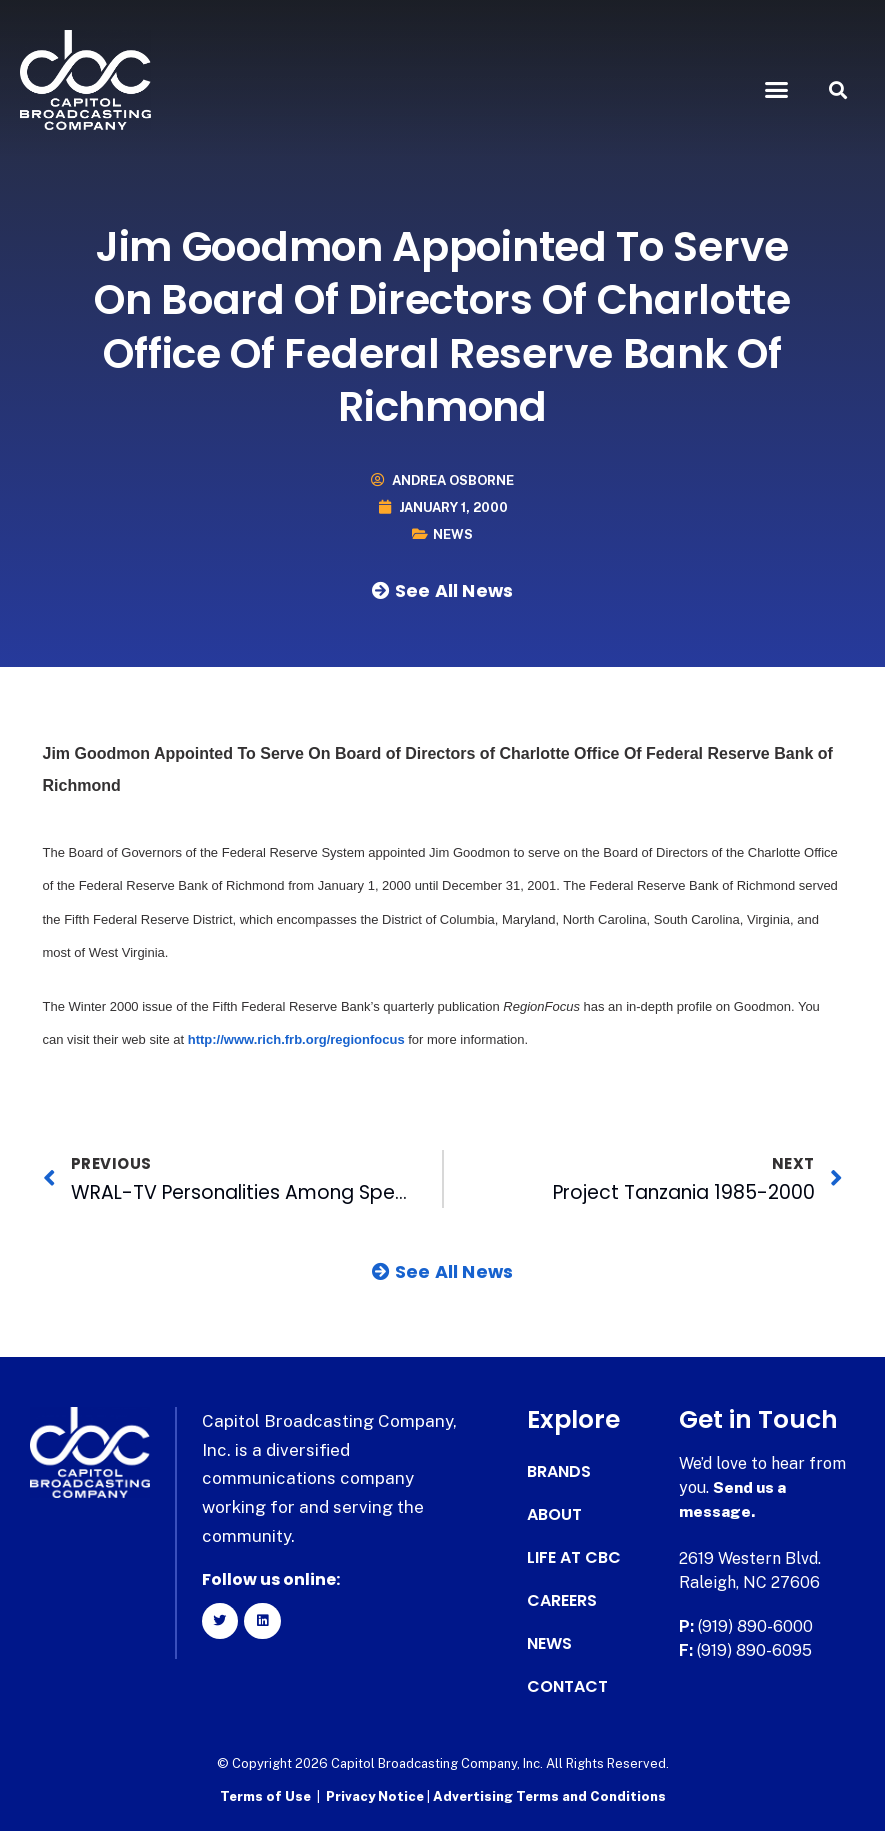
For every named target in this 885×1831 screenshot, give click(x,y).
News (453, 534)
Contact (567, 1687)
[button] (776, 90)
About (554, 1515)
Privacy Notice (376, 1796)
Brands (559, 1472)
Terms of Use (265, 1796)
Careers (562, 1601)
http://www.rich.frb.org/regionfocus (296, 1039)
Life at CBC (574, 1558)
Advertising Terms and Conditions (549, 1796)
